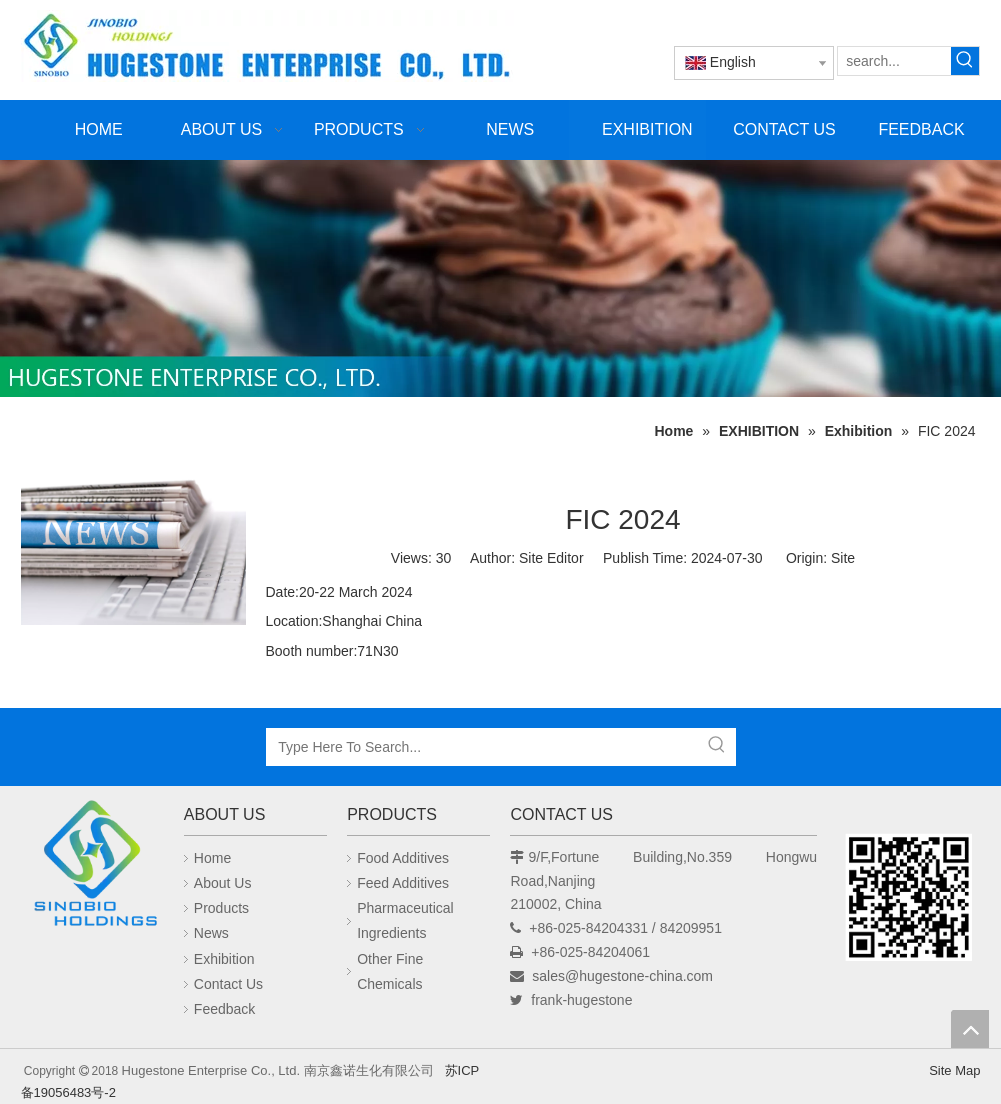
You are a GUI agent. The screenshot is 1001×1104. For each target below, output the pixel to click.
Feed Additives (403, 883)
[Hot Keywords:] (965, 61)
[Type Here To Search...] (483, 747)
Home (212, 858)
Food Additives (403, 858)
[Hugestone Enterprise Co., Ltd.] (92, 867)
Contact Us (228, 984)
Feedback (224, 1009)
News (211, 933)
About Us (223, 883)
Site (843, 558)
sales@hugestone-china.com (622, 976)
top (970, 1029)
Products (221, 908)
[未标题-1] (500, 279)
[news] (133, 544)
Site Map (954, 1070)
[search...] (894, 61)
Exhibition (224, 959)
